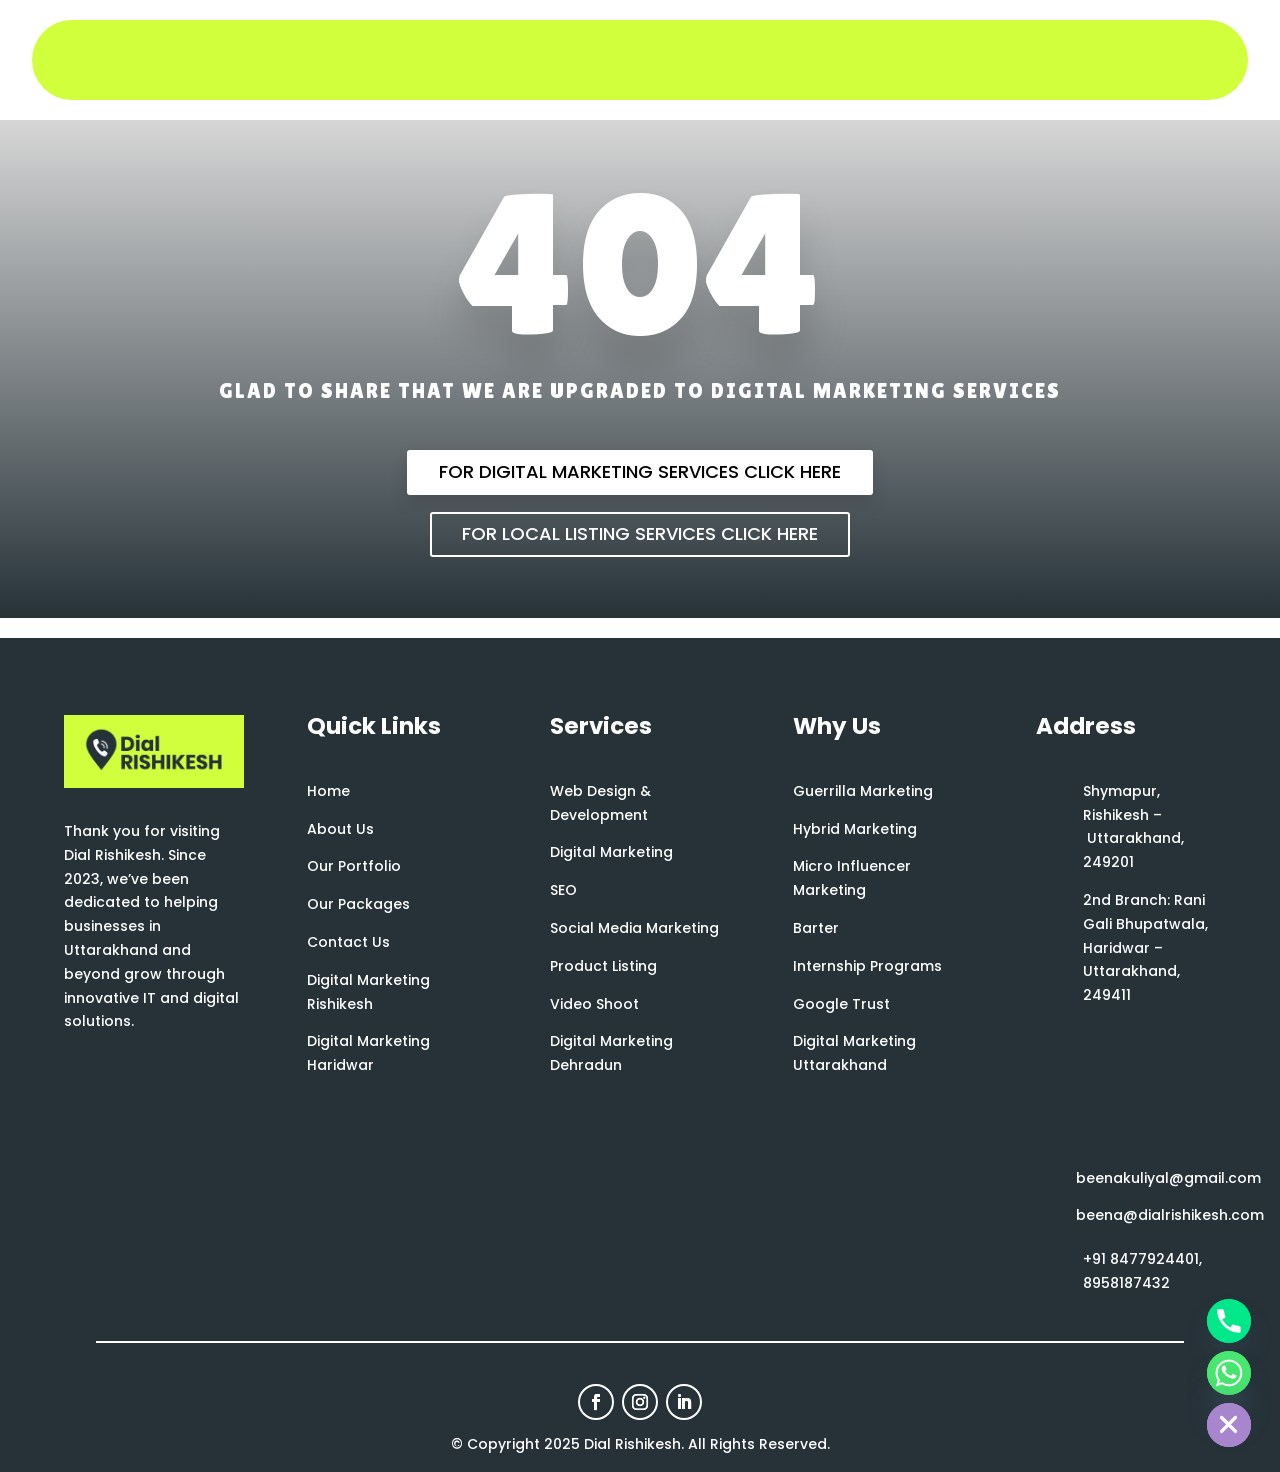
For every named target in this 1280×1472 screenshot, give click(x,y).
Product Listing (603, 966)
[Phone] (1229, 1321)
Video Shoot (594, 1004)
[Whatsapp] (1229, 1373)
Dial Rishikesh (632, 1444)
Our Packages (358, 904)
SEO (563, 890)
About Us (340, 829)
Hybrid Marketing (855, 829)
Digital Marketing (611, 852)
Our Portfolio (354, 866)
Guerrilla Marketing (863, 791)
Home (328, 791)
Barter (816, 928)
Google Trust (841, 1004)
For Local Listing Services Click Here (640, 533)
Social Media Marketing (634, 928)
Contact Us (348, 942)
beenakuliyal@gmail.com (1168, 1178)
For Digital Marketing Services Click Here (640, 471)
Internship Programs (867, 966)
